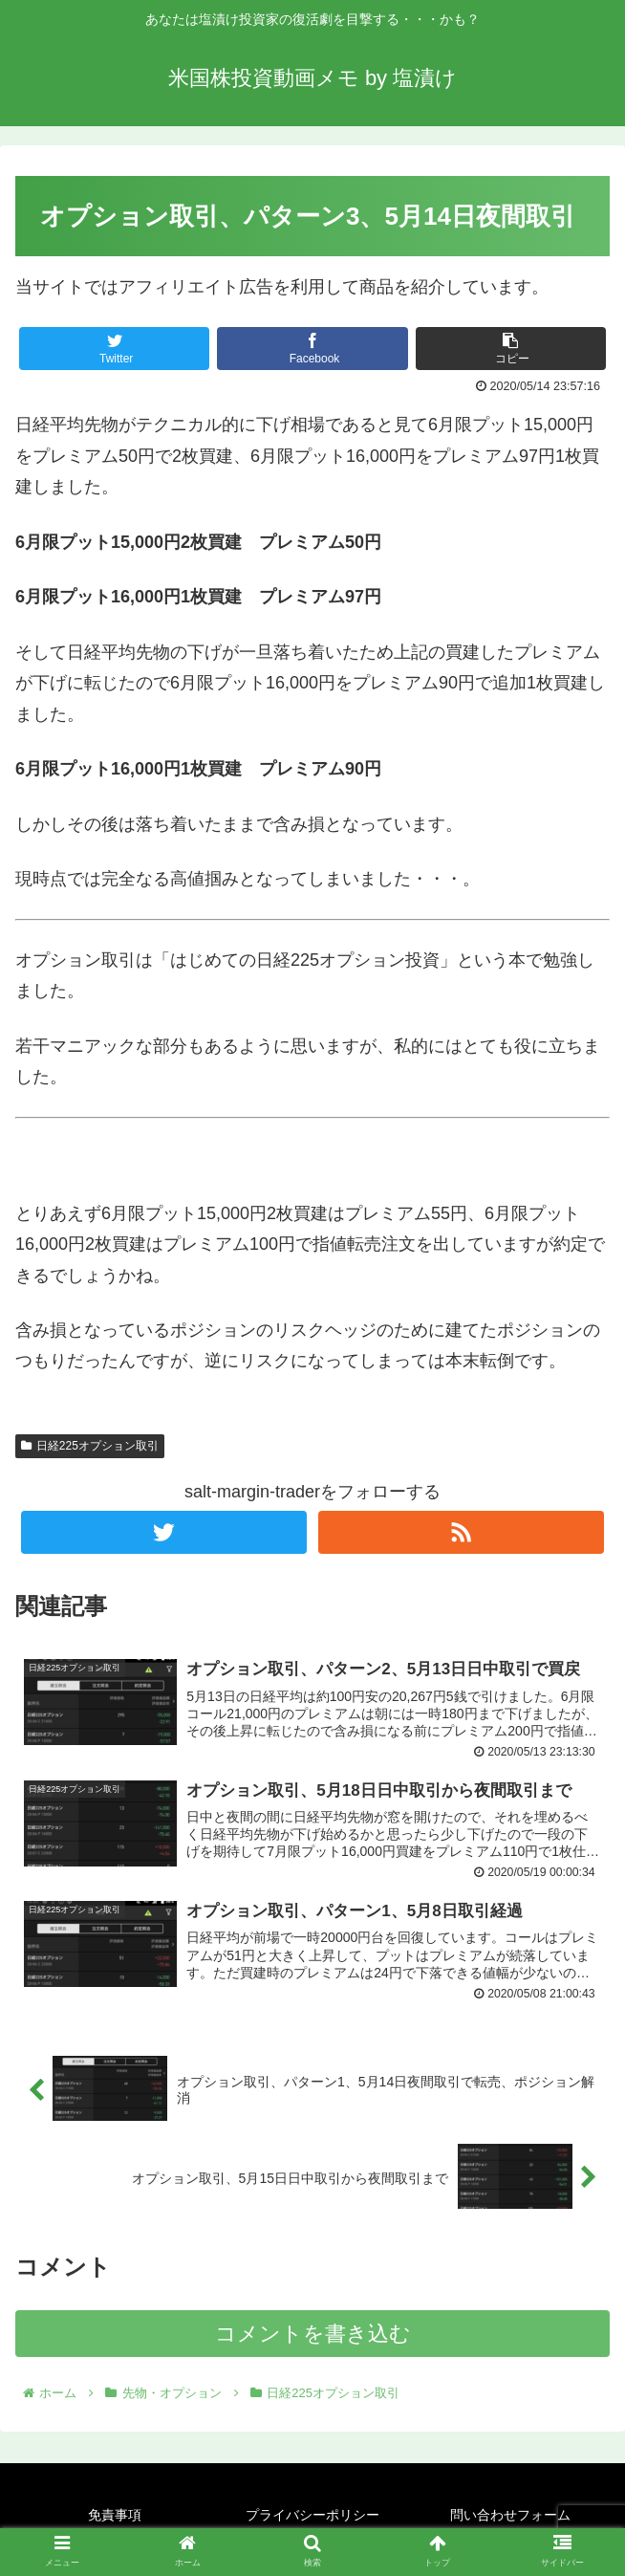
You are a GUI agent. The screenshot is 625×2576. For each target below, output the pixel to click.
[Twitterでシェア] (114, 348)
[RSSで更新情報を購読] (461, 1532)
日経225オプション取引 (90, 1445)
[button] (511, 348)
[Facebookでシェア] (312, 348)
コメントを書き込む (313, 2336)
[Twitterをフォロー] (164, 1532)
